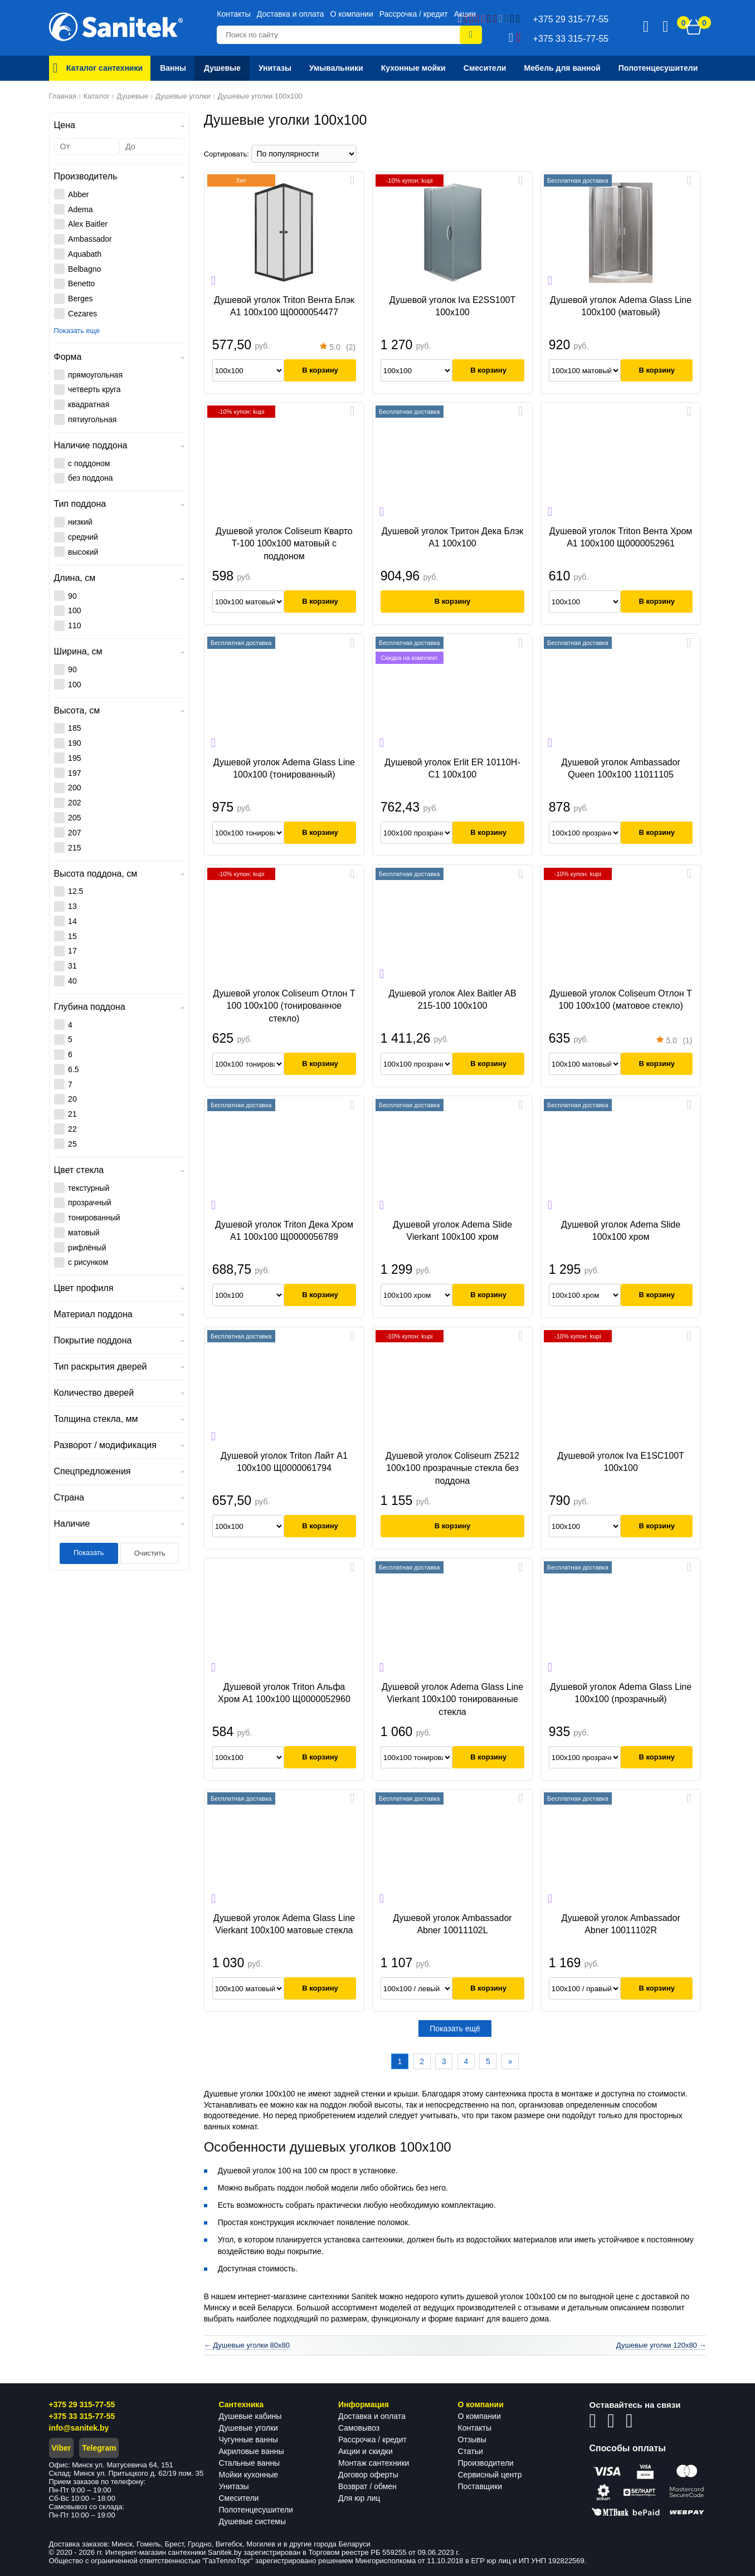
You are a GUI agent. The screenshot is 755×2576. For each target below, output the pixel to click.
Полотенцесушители (256, 2509)
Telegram (99, 2447)
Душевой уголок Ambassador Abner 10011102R (620, 1924)
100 (74, 610)
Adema (80, 209)
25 (72, 1144)
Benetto (81, 283)
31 (72, 965)
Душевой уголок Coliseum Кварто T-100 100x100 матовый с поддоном (284, 543)
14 (72, 921)
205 (74, 817)
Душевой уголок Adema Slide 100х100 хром (620, 1230)
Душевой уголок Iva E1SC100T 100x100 (620, 1462)
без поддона (90, 477)
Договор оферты (368, 2474)
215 (74, 847)
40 (72, 980)
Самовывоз (358, 2427)
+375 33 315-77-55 (82, 2416)
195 (74, 758)
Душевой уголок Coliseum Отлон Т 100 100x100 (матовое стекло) (620, 999)
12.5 (75, 891)
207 (74, 832)
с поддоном (89, 463)
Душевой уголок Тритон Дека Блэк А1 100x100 (453, 537)
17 (72, 950)
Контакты (233, 13)
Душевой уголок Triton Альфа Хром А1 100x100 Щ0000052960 (284, 1693)
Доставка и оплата (290, 13)
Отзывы (472, 2439)
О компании (351, 13)
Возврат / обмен (367, 2486)
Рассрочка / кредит (413, 13)
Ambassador (90, 238)
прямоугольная (95, 374)
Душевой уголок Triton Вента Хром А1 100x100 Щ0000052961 (621, 537)
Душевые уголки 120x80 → (661, 2345)
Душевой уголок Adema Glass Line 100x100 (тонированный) (284, 768)
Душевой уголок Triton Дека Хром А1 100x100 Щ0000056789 (284, 1230)
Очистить (149, 1553)
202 (74, 802)
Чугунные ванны (248, 2439)
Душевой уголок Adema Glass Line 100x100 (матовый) (620, 306)
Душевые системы (252, 2521)
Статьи (470, 2451)
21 (72, 1113)
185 (74, 728)
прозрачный (89, 1202)
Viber (61, 2447)
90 (72, 596)
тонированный (94, 1217)
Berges (80, 298)
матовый (83, 1232)
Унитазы (234, 2486)
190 (74, 743)
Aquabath (84, 254)
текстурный (88, 1188)
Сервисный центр (490, 2474)
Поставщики (480, 2486)
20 (72, 1098)
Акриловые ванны (251, 2451)
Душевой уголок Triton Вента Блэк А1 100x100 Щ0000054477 (284, 306)
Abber (78, 194)
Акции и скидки (365, 2451)
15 (72, 936)
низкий (80, 521)
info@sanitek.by (79, 2427)
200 (74, 787)
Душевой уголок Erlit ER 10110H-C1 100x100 (452, 768)
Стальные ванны (249, 2462)
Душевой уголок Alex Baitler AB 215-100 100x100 (452, 999)
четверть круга (94, 389)
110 (74, 625)
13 (72, 906)
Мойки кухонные (248, 2474)
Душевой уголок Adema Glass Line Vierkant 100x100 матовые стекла (284, 1924)
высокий (83, 552)
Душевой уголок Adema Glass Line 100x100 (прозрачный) (620, 1693)
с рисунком (88, 1262)
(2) (337, 348)
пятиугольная (92, 419)
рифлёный (87, 1247)
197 (74, 773)
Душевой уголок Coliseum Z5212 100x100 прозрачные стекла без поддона (452, 1468)
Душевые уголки (248, 2427)
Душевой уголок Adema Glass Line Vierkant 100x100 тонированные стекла (452, 1699)
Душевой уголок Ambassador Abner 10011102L (452, 1924)
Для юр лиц (359, 2498)
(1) (674, 1041)
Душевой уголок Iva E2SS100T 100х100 (452, 306)
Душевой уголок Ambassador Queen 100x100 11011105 (620, 768)
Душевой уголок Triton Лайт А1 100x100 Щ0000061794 (284, 1462)
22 (72, 1129)
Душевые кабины (250, 2416)
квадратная (88, 404)
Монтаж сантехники (373, 2462)
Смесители (239, 2498)
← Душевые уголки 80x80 (247, 2345)
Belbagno (84, 269)
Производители (486, 2462)
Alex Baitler (88, 223)
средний (83, 536)
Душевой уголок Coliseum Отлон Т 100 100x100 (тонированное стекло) (284, 1006)
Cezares (82, 313)
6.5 (73, 1069)
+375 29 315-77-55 (82, 2404)
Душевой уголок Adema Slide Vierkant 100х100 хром (452, 1230)
